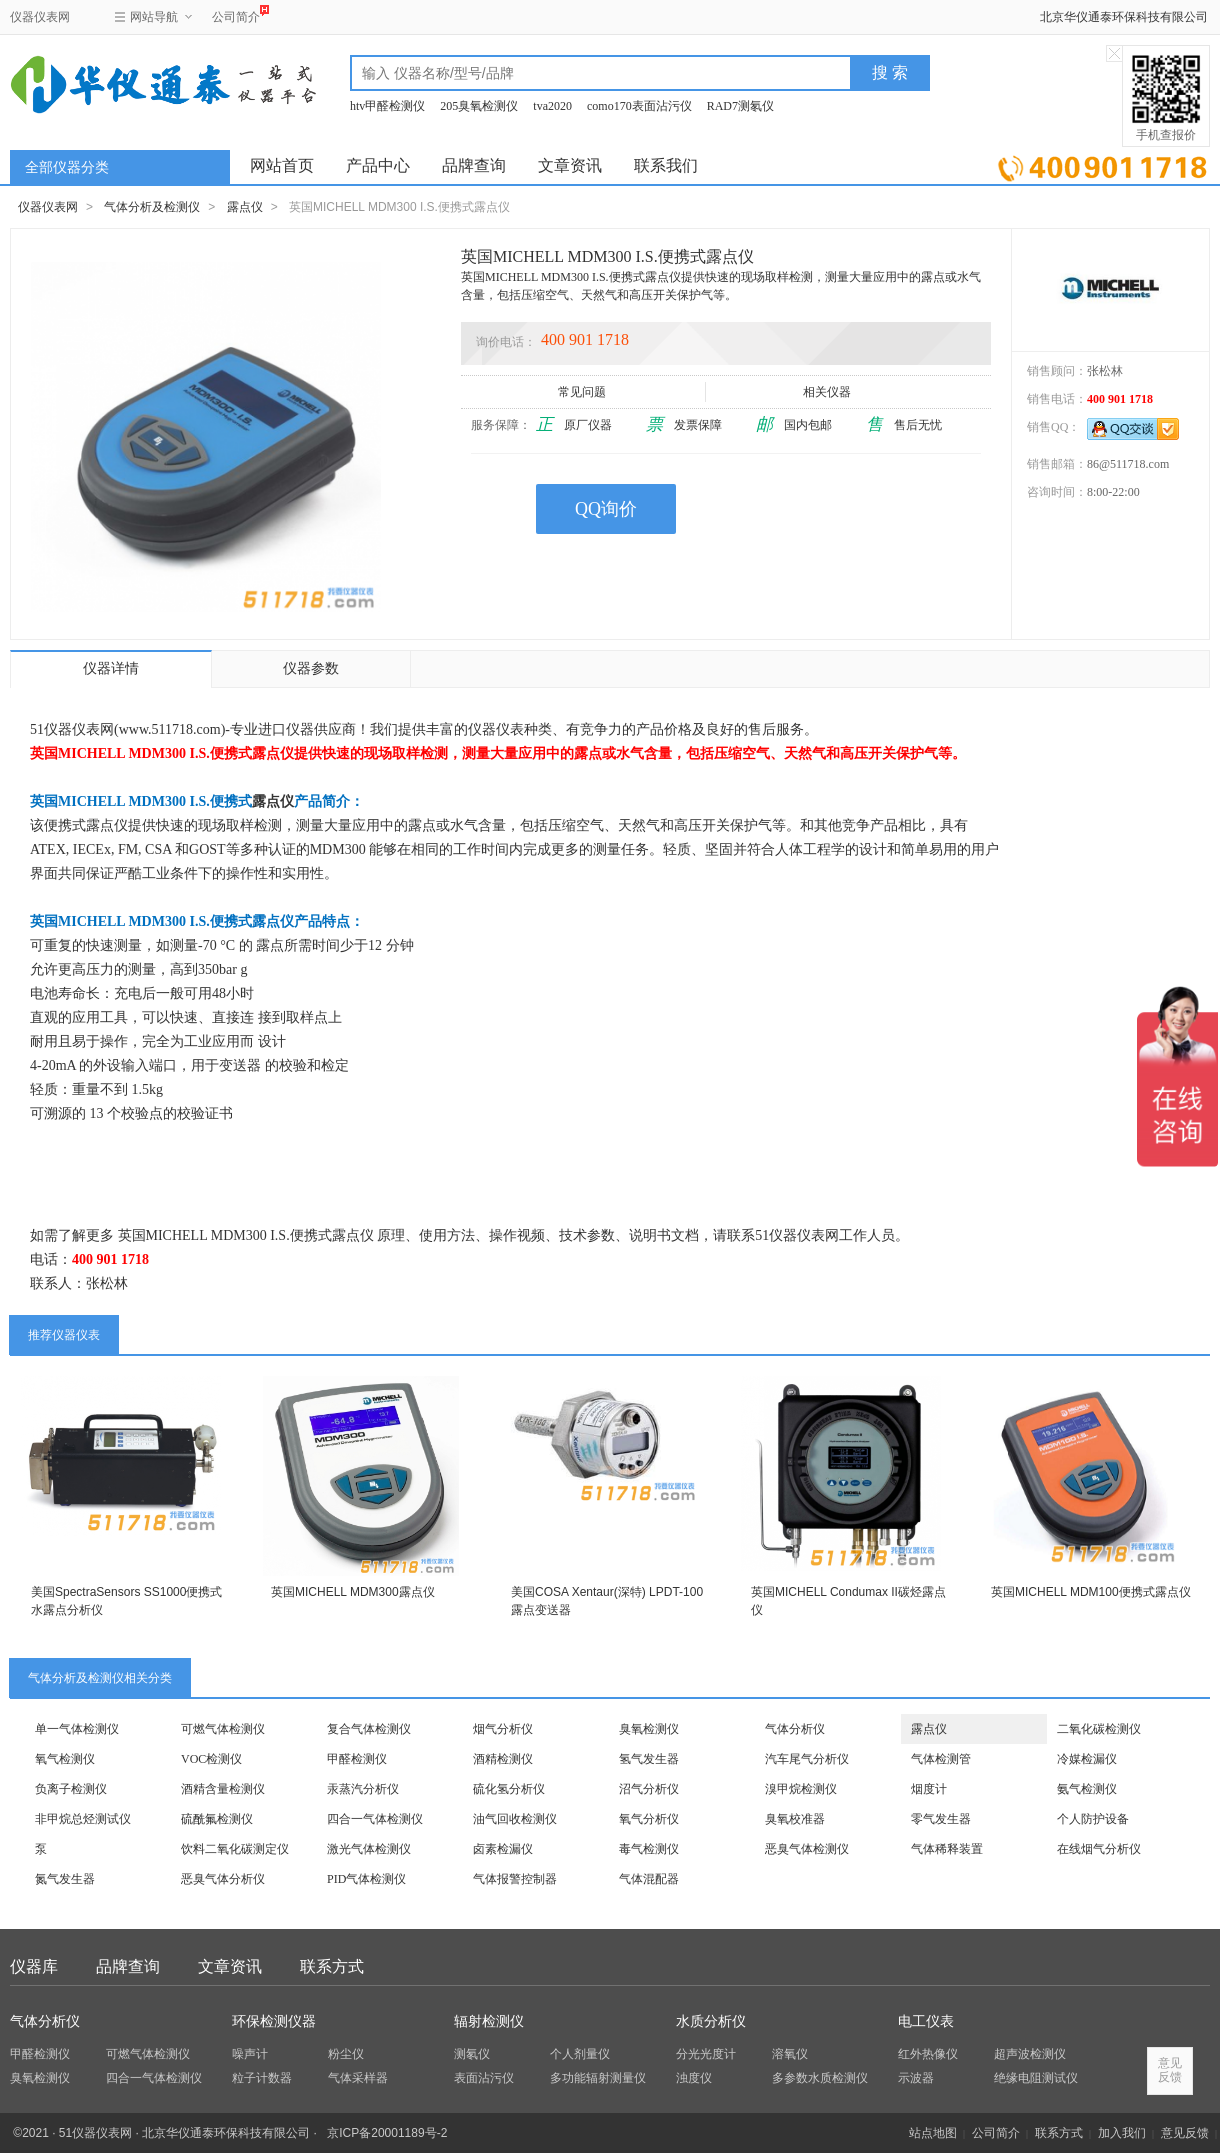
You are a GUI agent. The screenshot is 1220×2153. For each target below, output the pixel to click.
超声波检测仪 (1030, 2054)
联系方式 (332, 1966)
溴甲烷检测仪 (801, 1789)
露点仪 (245, 207)
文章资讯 (570, 165)
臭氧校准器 (795, 1819)
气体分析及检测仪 (152, 207)
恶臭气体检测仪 (807, 1849)
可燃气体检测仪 (223, 1729)
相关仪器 (828, 392)
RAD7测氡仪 (740, 106)
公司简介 (236, 14)
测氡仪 (472, 2054)
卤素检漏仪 (503, 1849)
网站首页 (282, 165)
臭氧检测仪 (649, 1729)
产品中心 (378, 165)
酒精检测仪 (503, 1759)
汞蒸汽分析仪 (363, 1789)
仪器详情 (111, 668)
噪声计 (250, 2054)
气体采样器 (358, 2078)
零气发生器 (941, 1819)
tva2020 (552, 106)
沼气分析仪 (649, 1789)
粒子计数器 (262, 2078)
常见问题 (583, 392)
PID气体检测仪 (366, 1879)
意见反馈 (1185, 2133)
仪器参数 (311, 668)
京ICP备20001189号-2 (387, 2133)
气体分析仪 (795, 1729)
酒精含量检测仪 (223, 1789)
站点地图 (933, 2133)
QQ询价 (606, 509)
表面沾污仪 (484, 2078)
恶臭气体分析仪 (223, 1879)
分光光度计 (706, 2054)
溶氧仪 (790, 2054)
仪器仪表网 (40, 17)
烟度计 (929, 1789)
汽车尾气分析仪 (807, 1759)
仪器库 (34, 1966)
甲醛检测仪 (357, 1759)
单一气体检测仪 (77, 1729)
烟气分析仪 (503, 1729)
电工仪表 (926, 2021)
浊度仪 (694, 2078)
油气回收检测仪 (515, 1819)
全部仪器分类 (67, 167)
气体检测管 (941, 1759)
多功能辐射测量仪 (598, 2078)
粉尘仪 (346, 2054)
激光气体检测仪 (369, 1849)
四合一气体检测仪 (375, 1819)
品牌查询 (474, 165)
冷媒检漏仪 (1087, 1759)
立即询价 (1102, 164)
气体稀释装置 (947, 1849)
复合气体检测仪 (369, 1729)
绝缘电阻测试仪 (1036, 2078)
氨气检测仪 (1087, 1789)
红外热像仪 (928, 2054)
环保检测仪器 (274, 2021)
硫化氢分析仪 (509, 1789)
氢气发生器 (649, 1759)
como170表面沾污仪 (639, 106)
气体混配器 (649, 1879)
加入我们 (1122, 2133)
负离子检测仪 (71, 1789)
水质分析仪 (711, 2021)
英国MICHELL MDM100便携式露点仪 (1091, 1592)
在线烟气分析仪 (1099, 1849)
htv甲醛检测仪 (387, 106)
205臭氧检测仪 (479, 106)
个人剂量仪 (580, 2054)
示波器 (916, 2078)
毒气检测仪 (649, 1849)
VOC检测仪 (211, 1759)
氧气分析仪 (649, 1819)
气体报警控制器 (515, 1879)
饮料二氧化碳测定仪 (235, 1849)
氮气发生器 (65, 1879)
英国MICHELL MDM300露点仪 (353, 1592)
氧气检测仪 (65, 1759)
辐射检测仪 (489, 2021)
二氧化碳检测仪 (1099, 1729)
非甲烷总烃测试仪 (83, 1819)
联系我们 (666, 165)
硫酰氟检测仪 (217, 1819)
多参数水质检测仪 (820, 2078)
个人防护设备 (1093, 1819)
